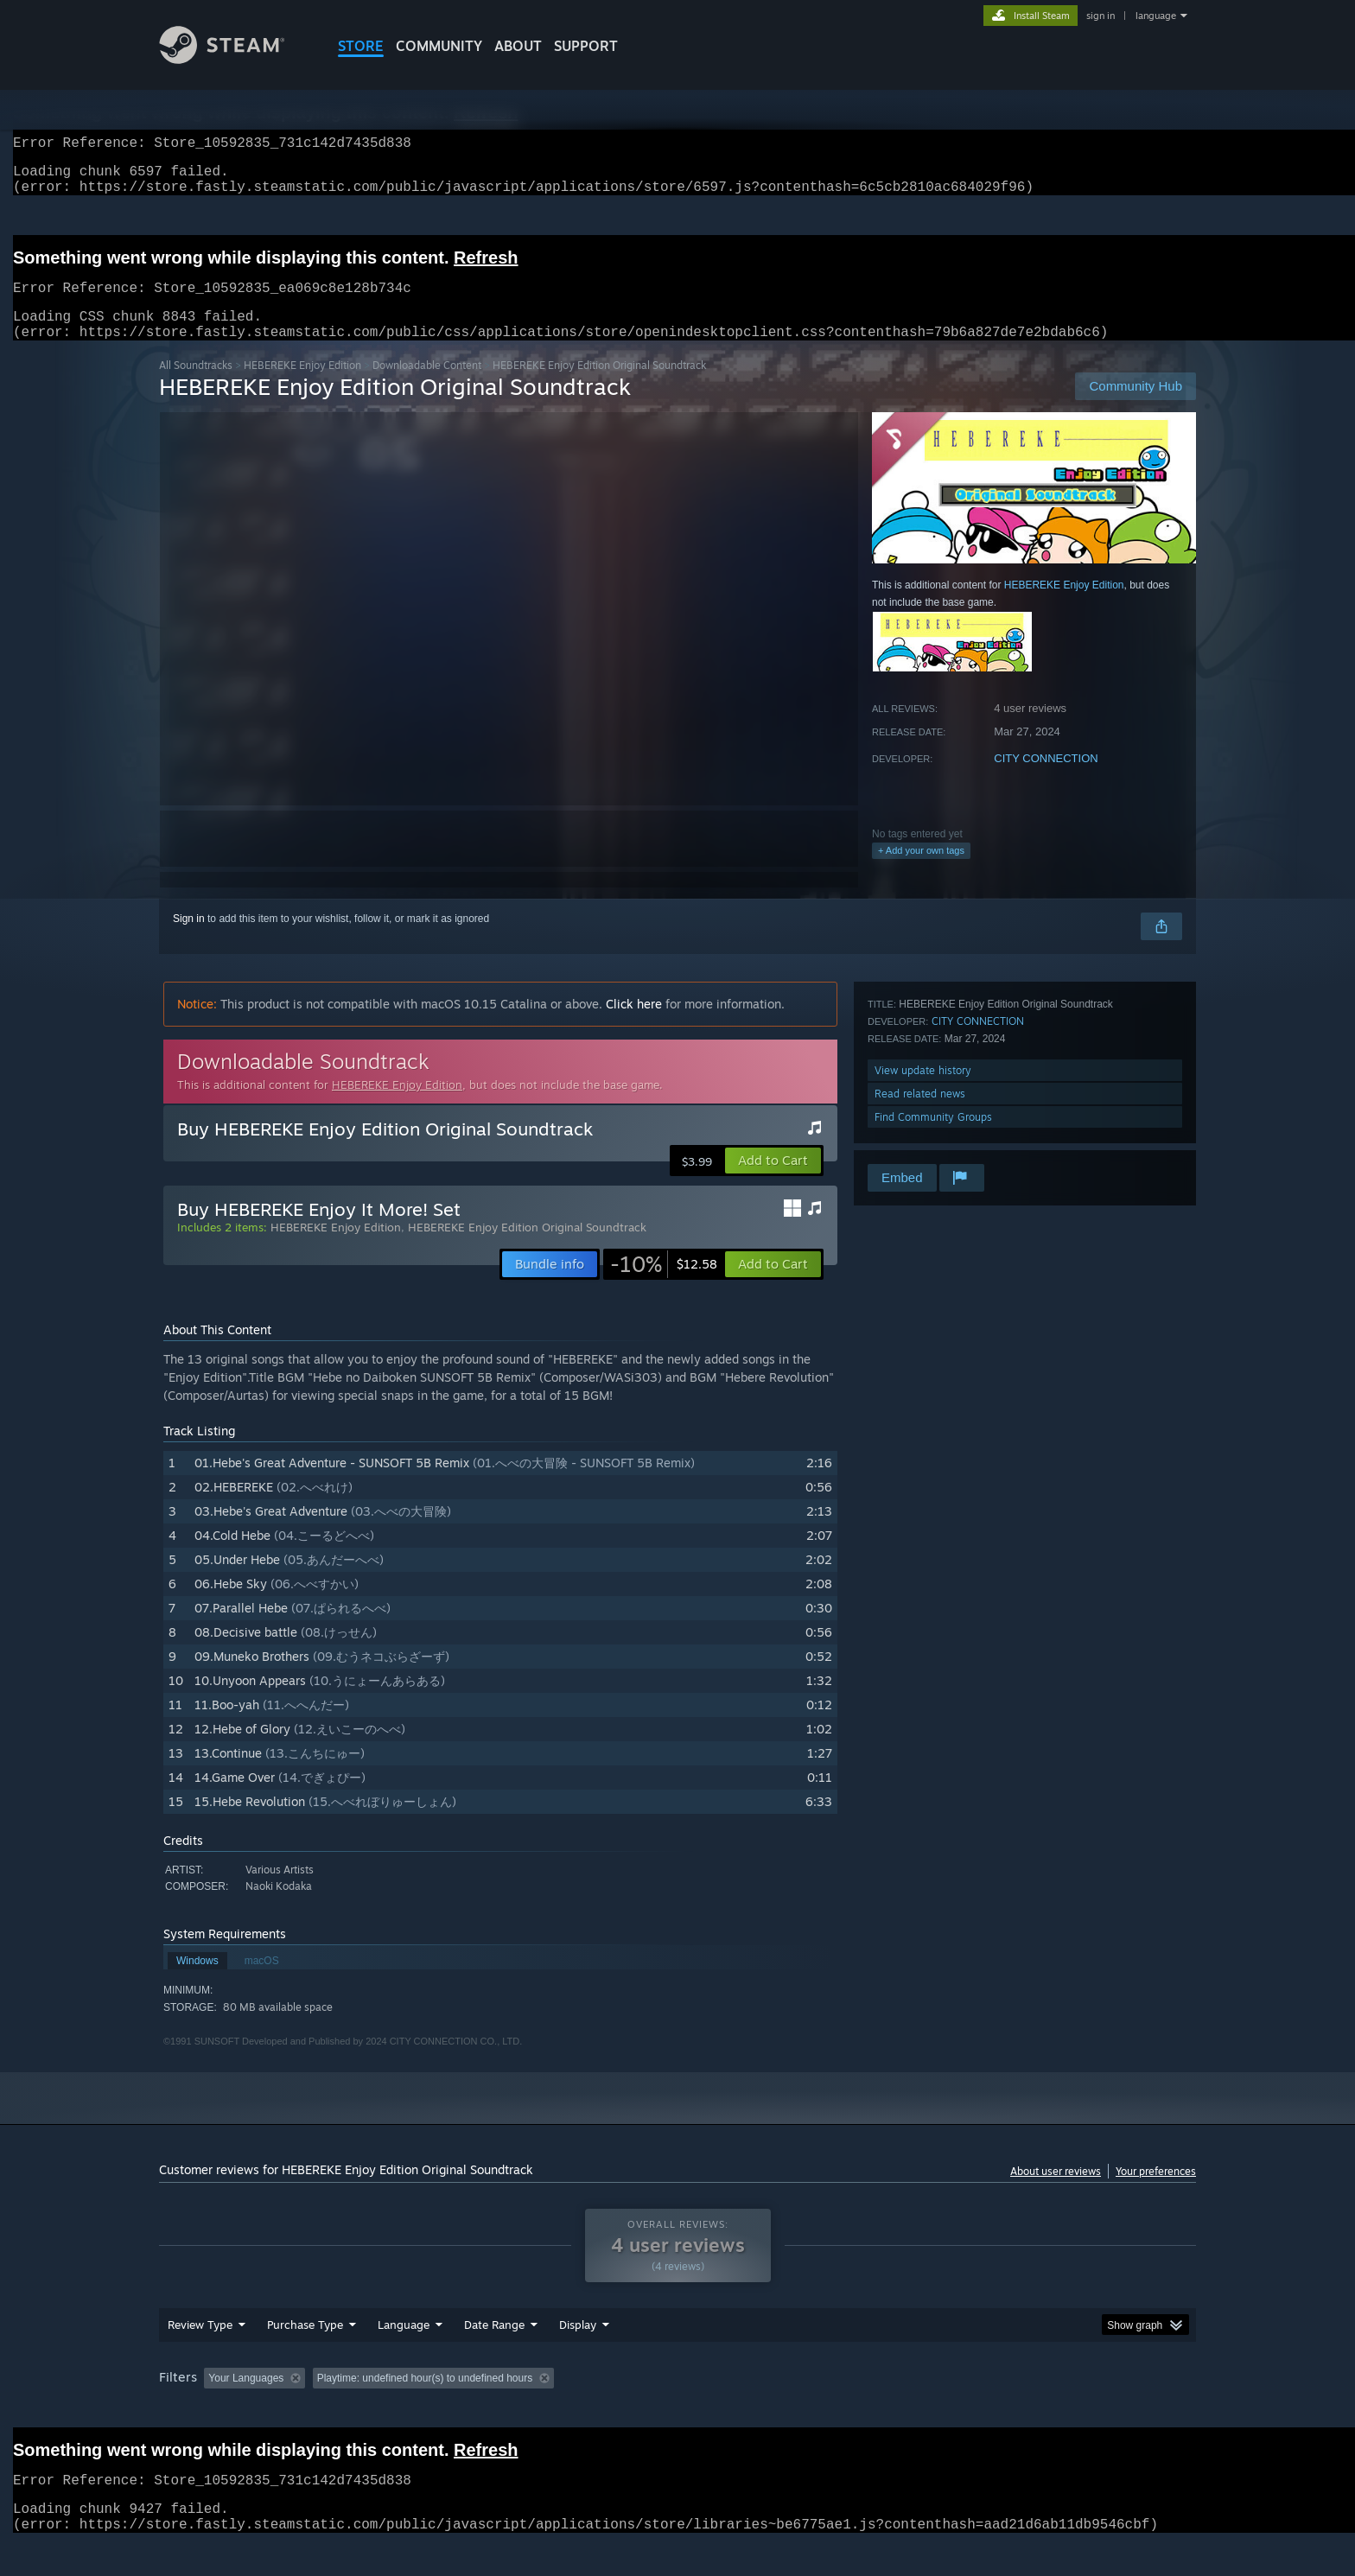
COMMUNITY (439, 45)
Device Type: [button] (1045, 2411)
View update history (923, 1090)
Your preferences (1156, 2191)
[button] (773, 1181)
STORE (361, 45)
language (1156, 16)
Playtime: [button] (554, 2411)
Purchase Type (305, 2357)
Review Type (200, 2357)
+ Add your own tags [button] (921, 871)
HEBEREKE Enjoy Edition (302, 385)
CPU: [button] (912, 2411)
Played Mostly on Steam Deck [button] (678, 2411)
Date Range (494, 2357)
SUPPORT (586, 45)
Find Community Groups (933, 1137)
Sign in (189, 939)
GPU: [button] (970, 2411)
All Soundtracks (195, 385)
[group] (677, 2412)
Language (403, 2357)
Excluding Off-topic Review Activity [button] (420, 2411)
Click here (634, 1024)
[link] (663, 1285)
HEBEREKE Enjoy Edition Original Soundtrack (527, 1248)
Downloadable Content (426, 385)
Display (577, 2357)
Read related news (920, 1114)
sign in (1100, 16)
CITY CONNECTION (1045, 779)
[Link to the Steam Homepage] (235, 59)
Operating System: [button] (823, 2411)
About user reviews (1055, 2191)
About (518, 45)
